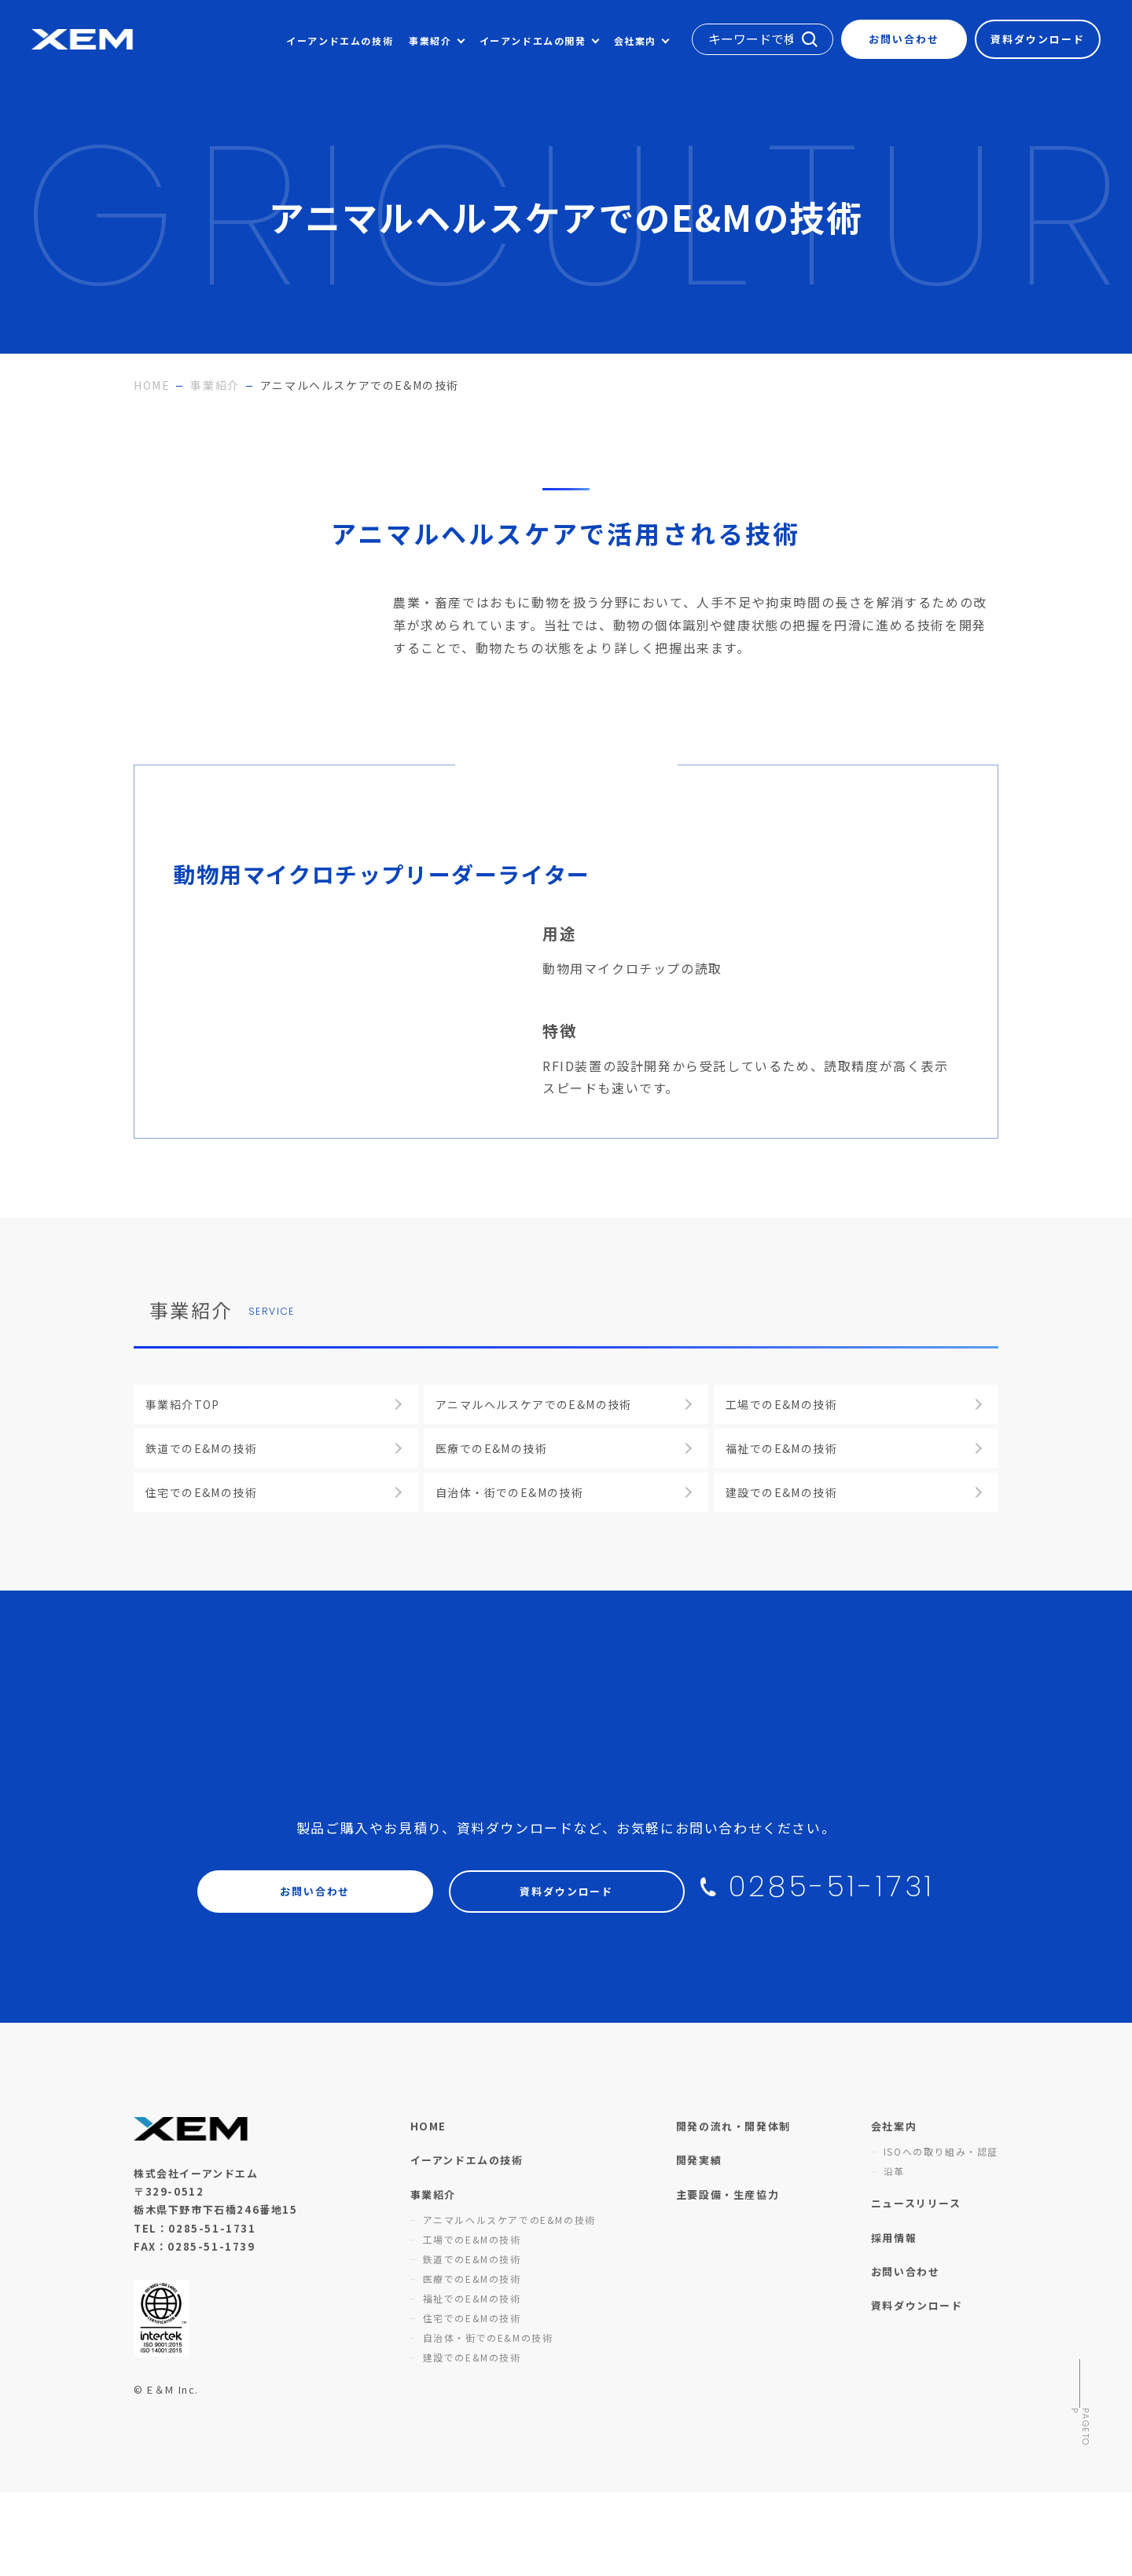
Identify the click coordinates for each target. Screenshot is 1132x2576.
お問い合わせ (905, 2354)
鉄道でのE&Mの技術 (472, 2342)
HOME (152, 385)
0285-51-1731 (832, 1963)
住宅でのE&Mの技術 (472, 2401)
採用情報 (894, 2321)
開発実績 (699, 2243)
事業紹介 (214, 385)
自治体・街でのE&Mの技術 (488, 2420)
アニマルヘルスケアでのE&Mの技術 (509, 2303)
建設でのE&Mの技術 (472, 2440)
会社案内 (894, 2209)
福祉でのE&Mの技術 (472, 2381)
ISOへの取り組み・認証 (941, 2234)
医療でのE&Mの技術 (472, 2362)
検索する (810, 39)
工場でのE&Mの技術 (472, 2322)
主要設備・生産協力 (727, 2277)
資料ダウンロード (917, 2388)
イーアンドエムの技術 (467, 2243)
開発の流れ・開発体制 (733, 2209)
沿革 (894, 2254)
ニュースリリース (916, 2286)
